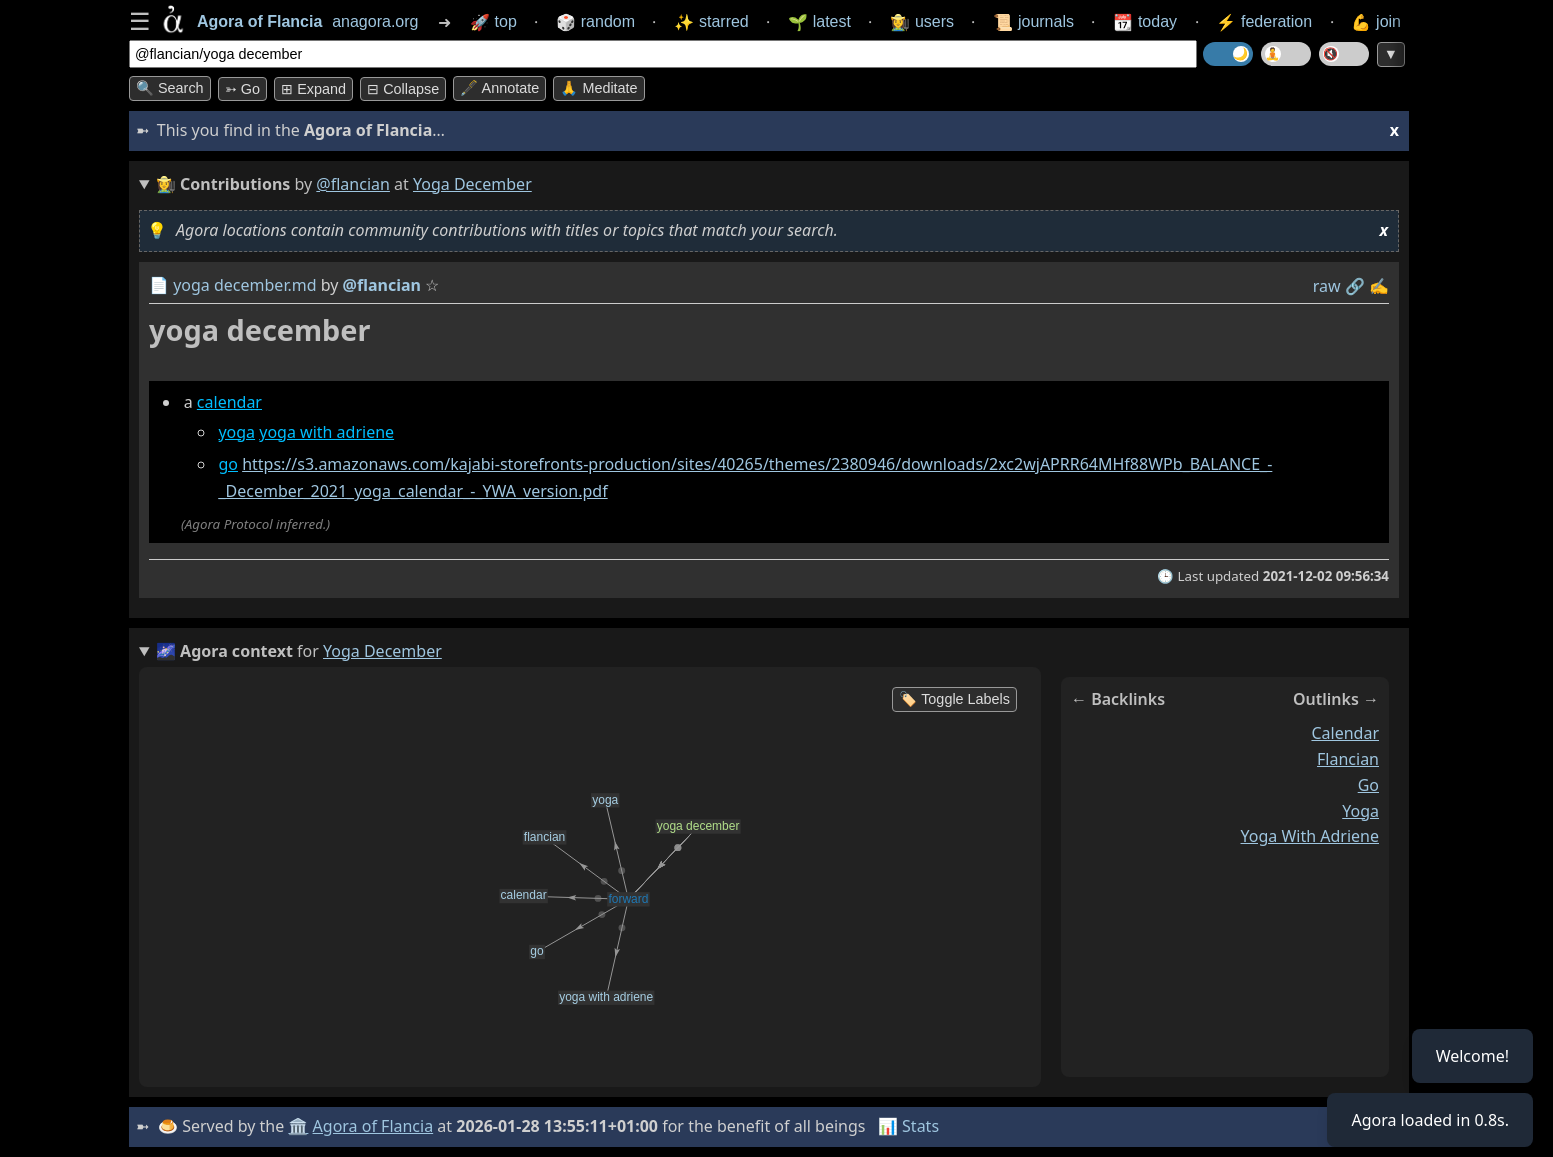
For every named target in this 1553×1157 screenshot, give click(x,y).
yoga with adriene (326, 432)
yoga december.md (244, 285)
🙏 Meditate (598, 88)
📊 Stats (908, 1126)
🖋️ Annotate (499, 88)
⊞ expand (313, 89)
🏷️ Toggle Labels (954, 699)
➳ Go (242, 89)
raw (1327, 286)
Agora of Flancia (373, 1126)
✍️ (1379, 286)
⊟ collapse (403, 89)
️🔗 (1355, 286)
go (228, 464)
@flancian (353, 184)
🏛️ (298, 1126)
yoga (236, 432)
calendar (229, 402)
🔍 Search (170, 88)
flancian (1348, 759)
